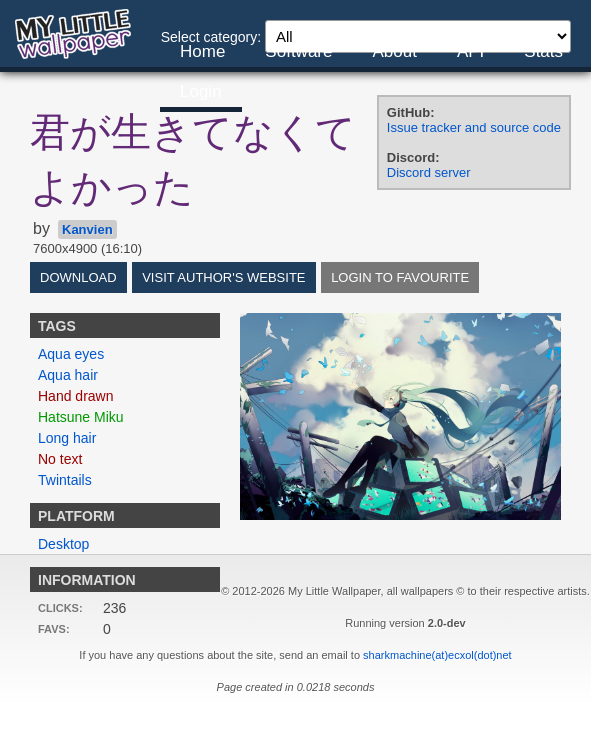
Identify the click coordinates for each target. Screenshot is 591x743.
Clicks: (60, 608)
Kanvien (87, 229)
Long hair (67, 438)
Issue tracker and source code (474, 127)
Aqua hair (68, 375)
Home (202, 51)
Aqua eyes (71, 354)
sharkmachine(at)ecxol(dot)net (437, 655)
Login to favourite (400, 277)
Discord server (429, 172)
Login (201, 91)
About (394, 51)
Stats (543, 51)
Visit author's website (223, 277)
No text (60, 459)
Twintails (65, 480)
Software (298, 51)
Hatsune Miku (81, 417)
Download (78, 277)
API (470, 51)
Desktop (63, 544)
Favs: (54, 629)
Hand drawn (76, 396)
